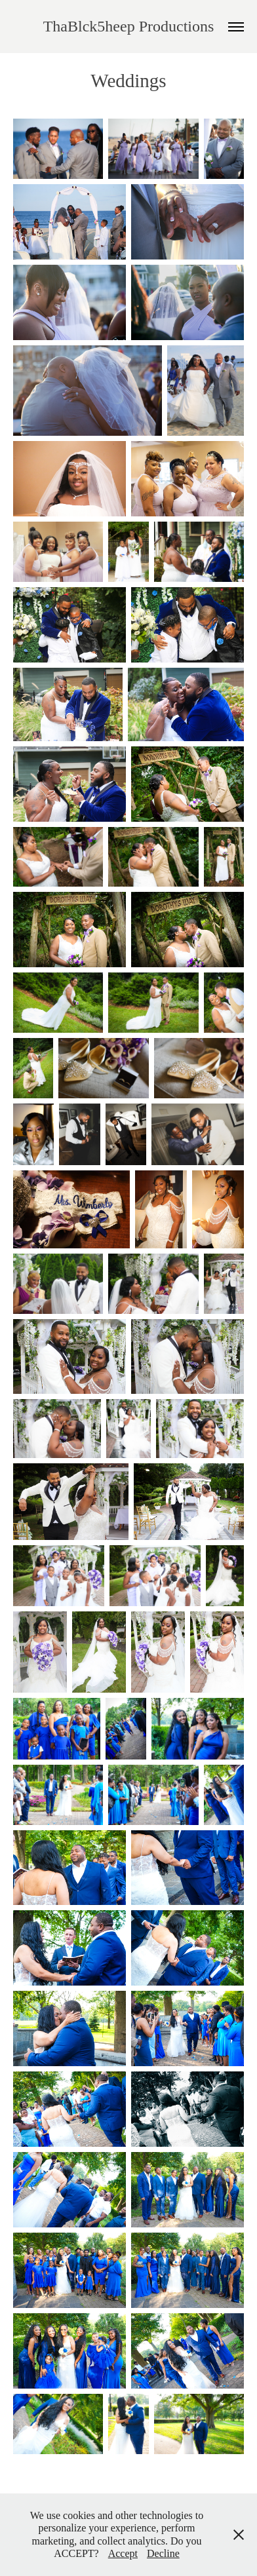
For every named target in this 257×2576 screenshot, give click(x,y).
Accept (123, 2553)
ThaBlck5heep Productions (128, 26)
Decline (163, 2553)
